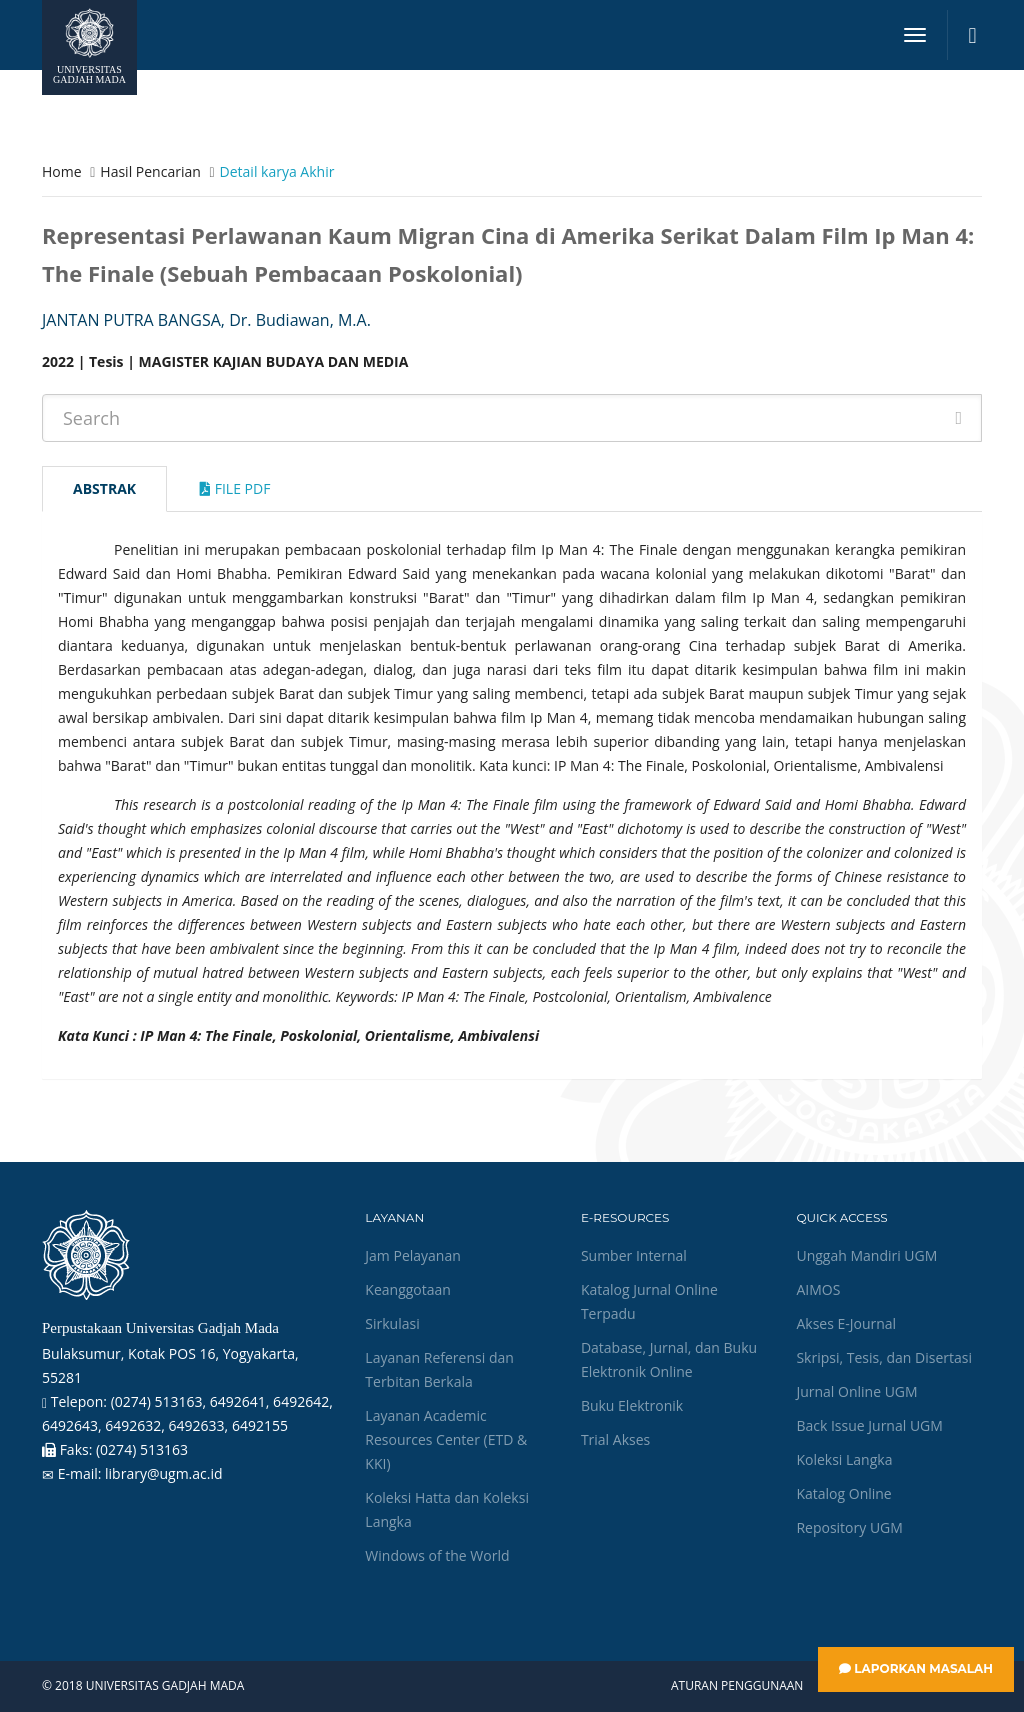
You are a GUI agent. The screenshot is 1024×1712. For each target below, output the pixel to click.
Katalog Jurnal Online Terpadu (649, 1301)
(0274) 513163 (142, 1449)
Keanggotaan (408, 1289)
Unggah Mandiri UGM (866, 1255)
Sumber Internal (634, 1255)
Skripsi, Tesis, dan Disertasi (884, 1357)
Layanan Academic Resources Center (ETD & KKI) (446, 1439)
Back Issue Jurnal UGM (869, 1425)
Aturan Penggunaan (737, 1686)
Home (62, 171)
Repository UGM (849, 1527)
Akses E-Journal (846, 1323)
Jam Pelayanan (412, 1255)
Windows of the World (437, 1555)
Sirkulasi (392, 1323)
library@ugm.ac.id (164, 1473)
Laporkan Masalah (916, 1668)
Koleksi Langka (844, 1459)
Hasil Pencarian (150, 171)
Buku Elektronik (632, 1405)
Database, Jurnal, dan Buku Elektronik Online (669, 1359)
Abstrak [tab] (104, 488)
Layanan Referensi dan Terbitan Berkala (439, 1369)
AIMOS (818, 1289)
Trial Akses (615, 1439)
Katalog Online (843, 1493)
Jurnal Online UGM (856, 1391)
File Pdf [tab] (235, 488)
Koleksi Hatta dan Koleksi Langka (447, 1509)
